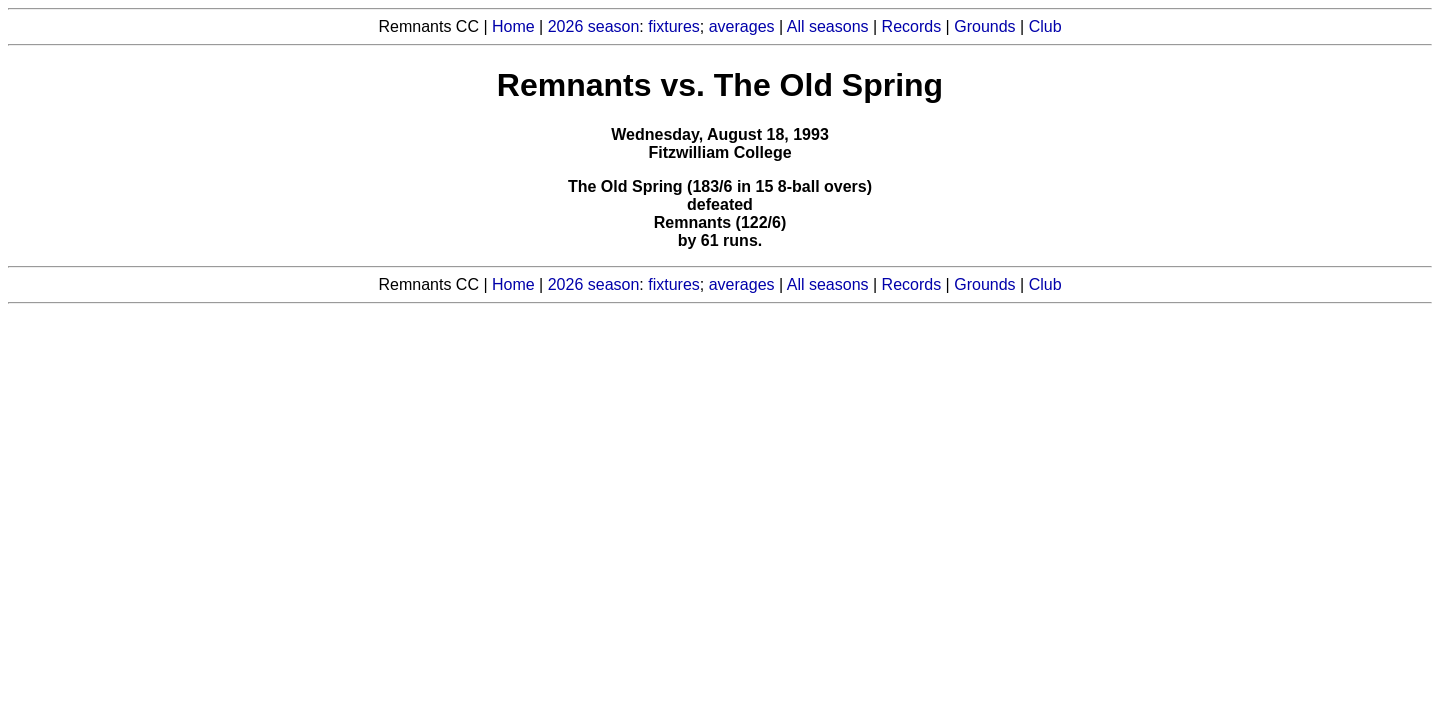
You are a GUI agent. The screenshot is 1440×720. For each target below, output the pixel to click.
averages (742, 26)
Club (1045, 26)
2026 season (594, 26)
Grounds (984, 26)
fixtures (674, 26)
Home (513, 26)
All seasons (828, 26)
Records (912, 26)
